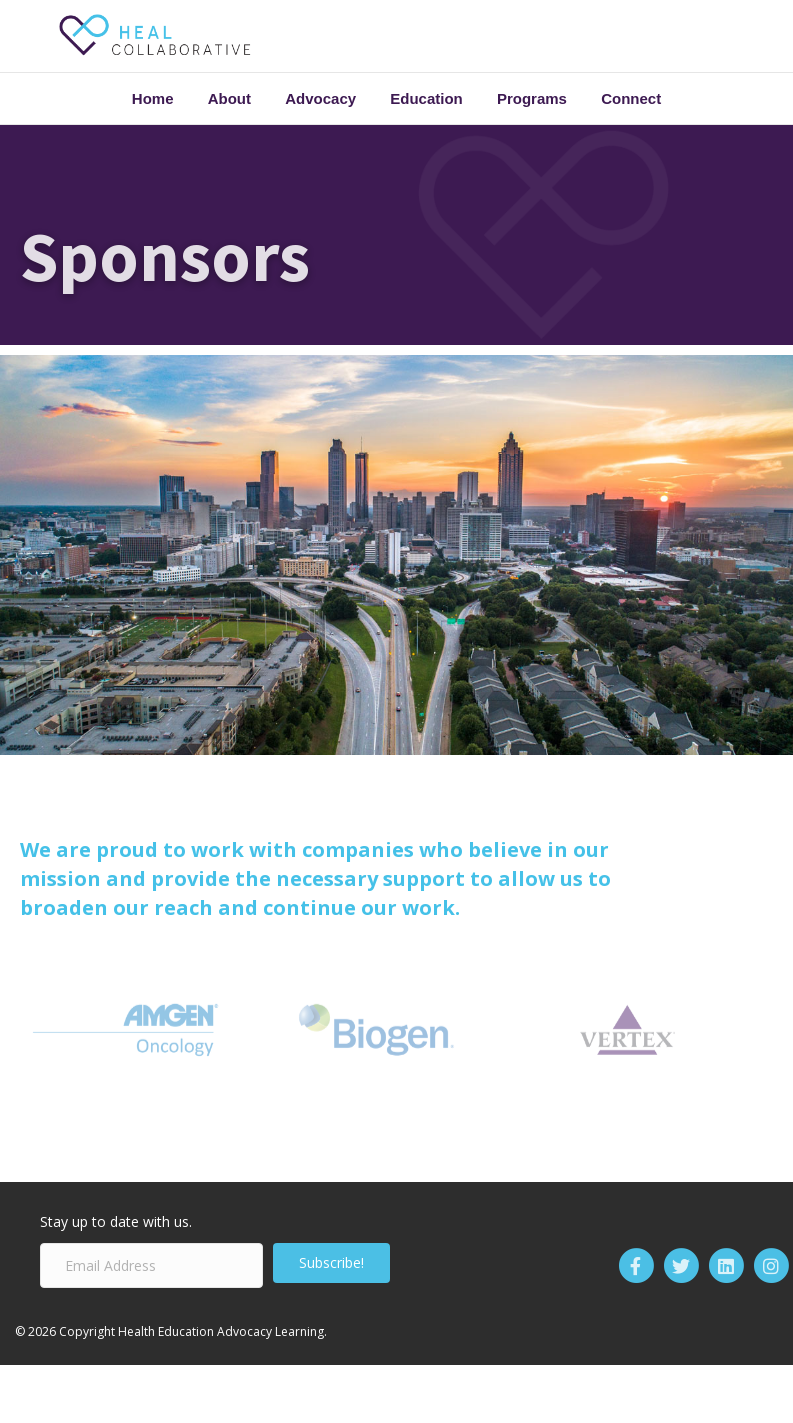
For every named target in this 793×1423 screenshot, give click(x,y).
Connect (631, 98)
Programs (532, 98)
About (229, 98)
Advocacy (320, 98)
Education (426, 98)
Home (153, 98)
